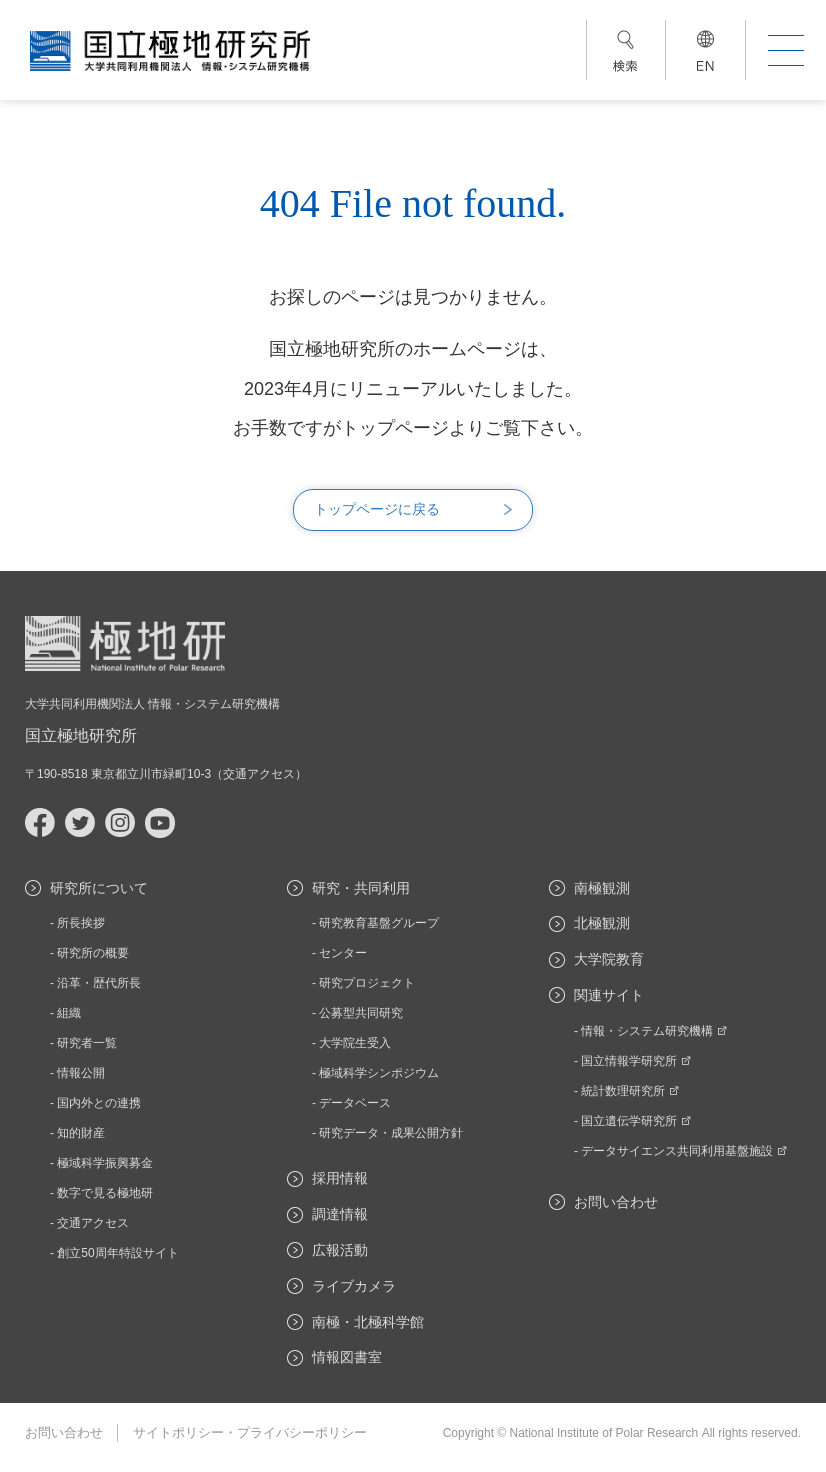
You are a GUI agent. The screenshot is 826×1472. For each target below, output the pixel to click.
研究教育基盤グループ (379, 923)
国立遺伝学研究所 (636, 1121)
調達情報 (340, 1214)
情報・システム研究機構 (654, 1031)
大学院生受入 (355, 1043)
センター (343, 953)
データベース (355, 1103)
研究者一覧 (87, 1043)
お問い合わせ (616, 1202)
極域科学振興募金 (105, 1163)
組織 (69, 1013)
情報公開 (81, 1073)
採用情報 (340, 1178)
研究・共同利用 (361, 888)
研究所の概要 (93, 953)
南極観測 (602, 888)
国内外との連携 (99, 1103)
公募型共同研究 (361, 1013)
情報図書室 (347, 1357)
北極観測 (602, 923)
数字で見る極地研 (105, 1193)
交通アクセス (259, 774)
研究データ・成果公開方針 (391, 1133)
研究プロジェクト (367, 983)
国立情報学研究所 (636, 1061)
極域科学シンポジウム (379, 1073)
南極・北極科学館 (368, 1322)
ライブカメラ (354, 1286)
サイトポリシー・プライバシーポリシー (250, 1432)
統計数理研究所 (630, 1091)
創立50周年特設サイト (117, 1253)
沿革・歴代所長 (99, 983)
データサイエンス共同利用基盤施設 (684, 1151)
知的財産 (81, 1133)
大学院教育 (609, 959)
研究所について (99, 888)
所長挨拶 (81, 923)
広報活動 (340, 1250)
